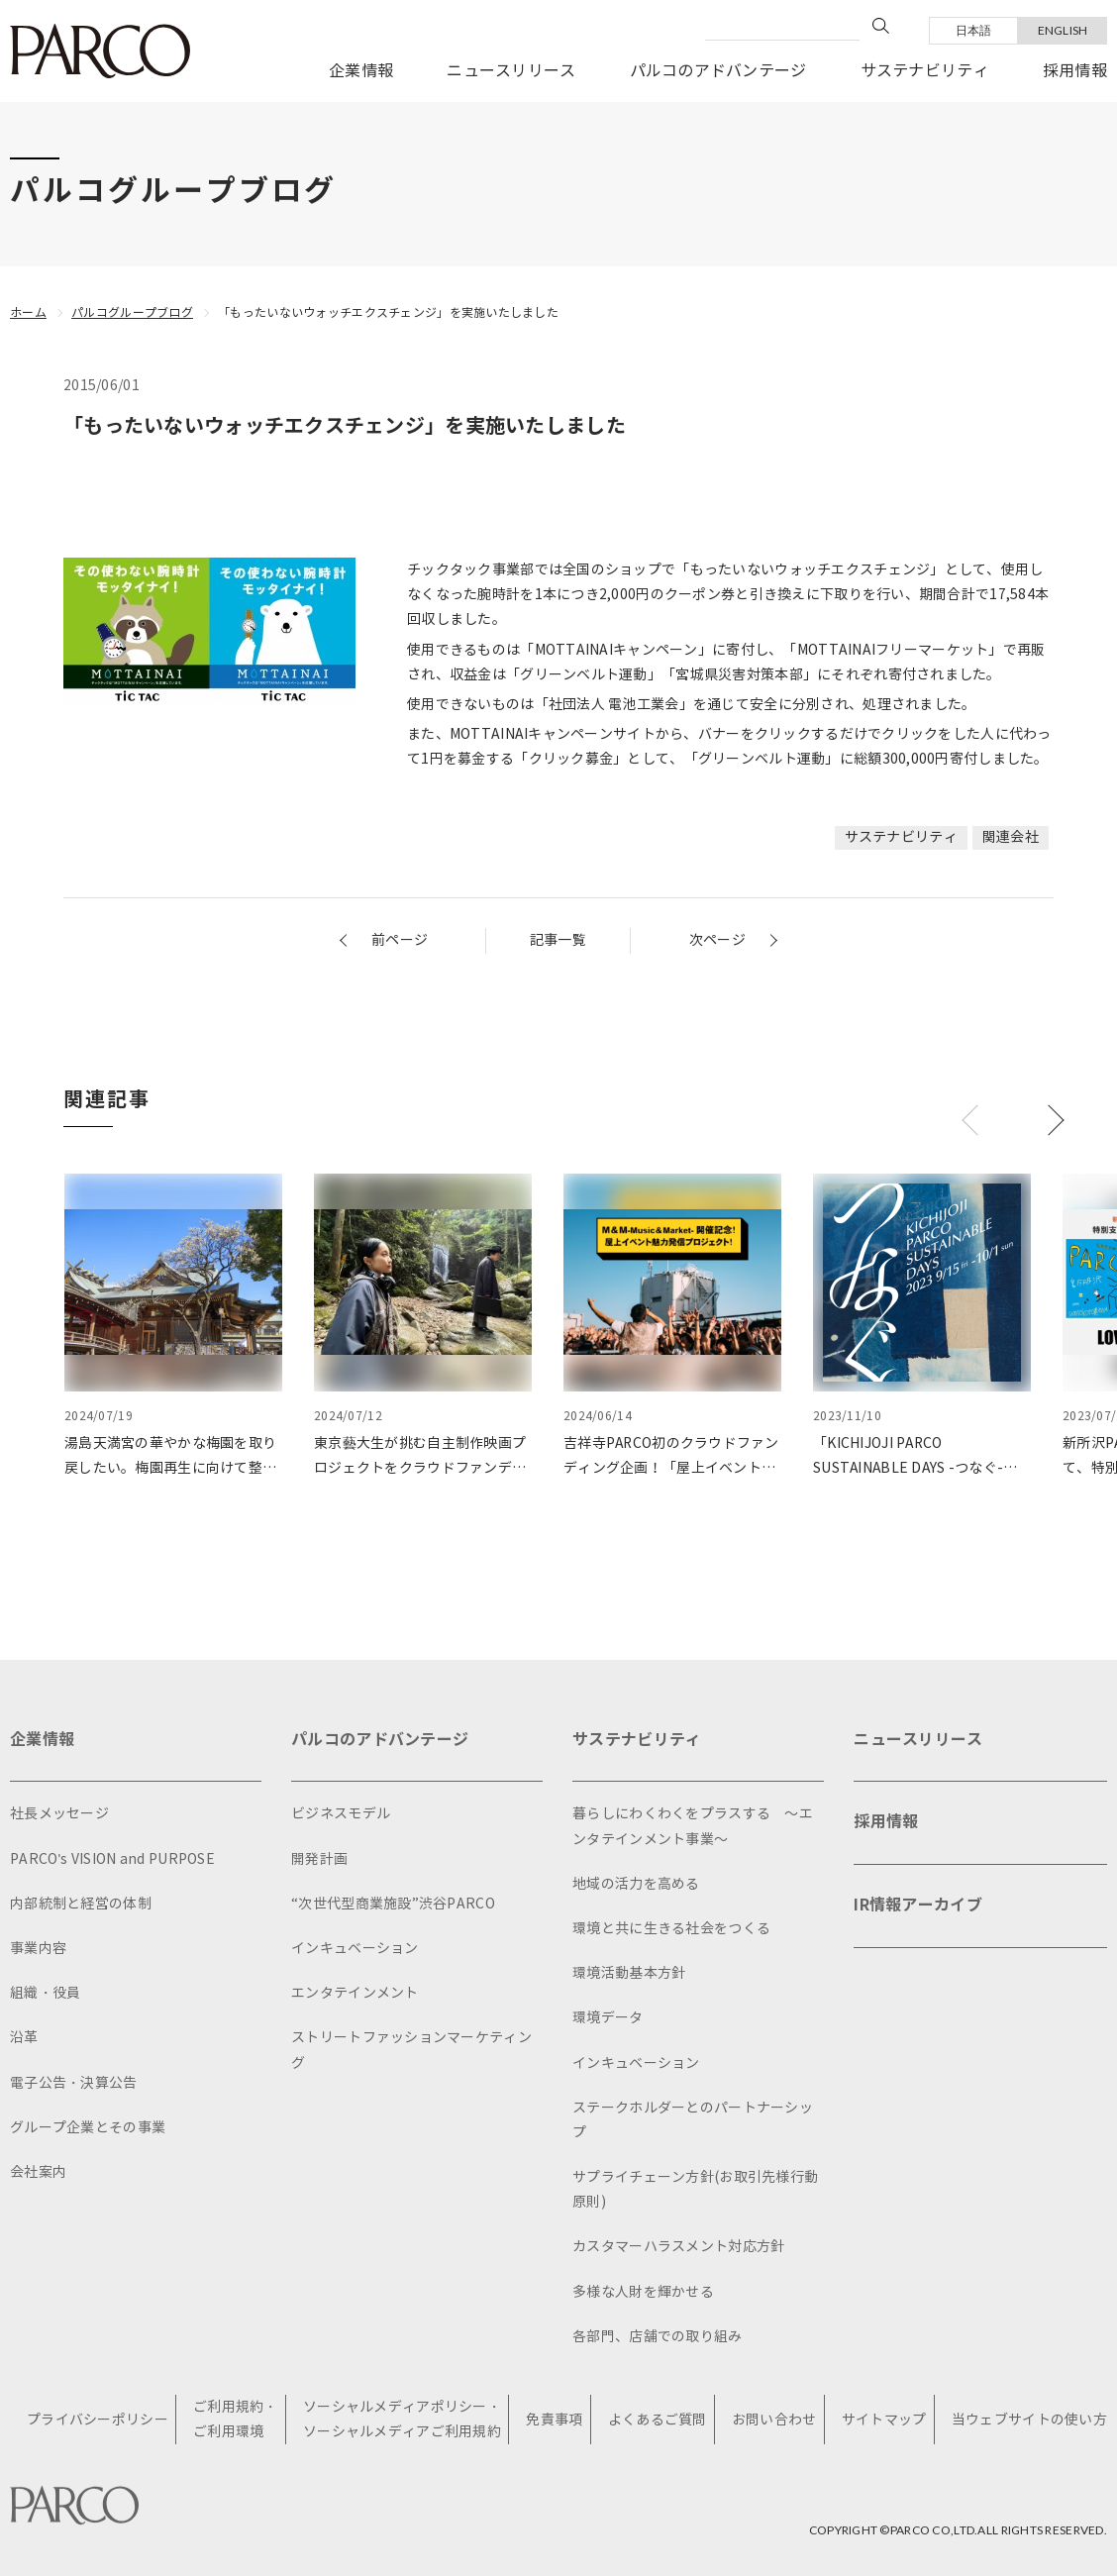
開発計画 (319, 1859)
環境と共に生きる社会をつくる (671, 1928)
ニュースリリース (511, 70)
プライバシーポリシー (97, 2420)
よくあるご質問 (657, 2420)
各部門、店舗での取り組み (657, 2336)
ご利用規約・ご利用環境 (235, 2419)
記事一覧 (558, 940)
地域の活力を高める (636, 1884)
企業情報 (361, 70)
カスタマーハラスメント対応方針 (678, 2246)
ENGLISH (1063, 30)
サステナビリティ (925, 70)
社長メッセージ (59, 1813)
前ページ (399, 940)
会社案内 (38, 2172)
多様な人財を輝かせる (643, 2292)
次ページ (717, 940)
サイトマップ (884, 2420)
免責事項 (554, 2420)
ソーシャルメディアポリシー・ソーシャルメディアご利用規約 (402, 2419)
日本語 (974, 30)
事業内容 (38, 1948)
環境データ (607, 2017)
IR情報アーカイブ (918, 1905)
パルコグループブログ (132, 312)
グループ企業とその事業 (87, 2127)
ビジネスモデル (340, 1813)
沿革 (24, 2037)
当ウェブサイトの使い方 (1029, 2420)
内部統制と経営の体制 (81, 1904)
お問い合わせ (774, 2420)
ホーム (28, 312)
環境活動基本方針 (628, 1973)
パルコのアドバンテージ (718, 70)
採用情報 (1075, 70)
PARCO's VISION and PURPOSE (112, 1859)
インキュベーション (355, 1948)
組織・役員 (45, 1993)
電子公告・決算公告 (74, 2083)
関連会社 (1010, 837)
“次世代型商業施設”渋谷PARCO (393, 1904)
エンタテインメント (355, 1993)
